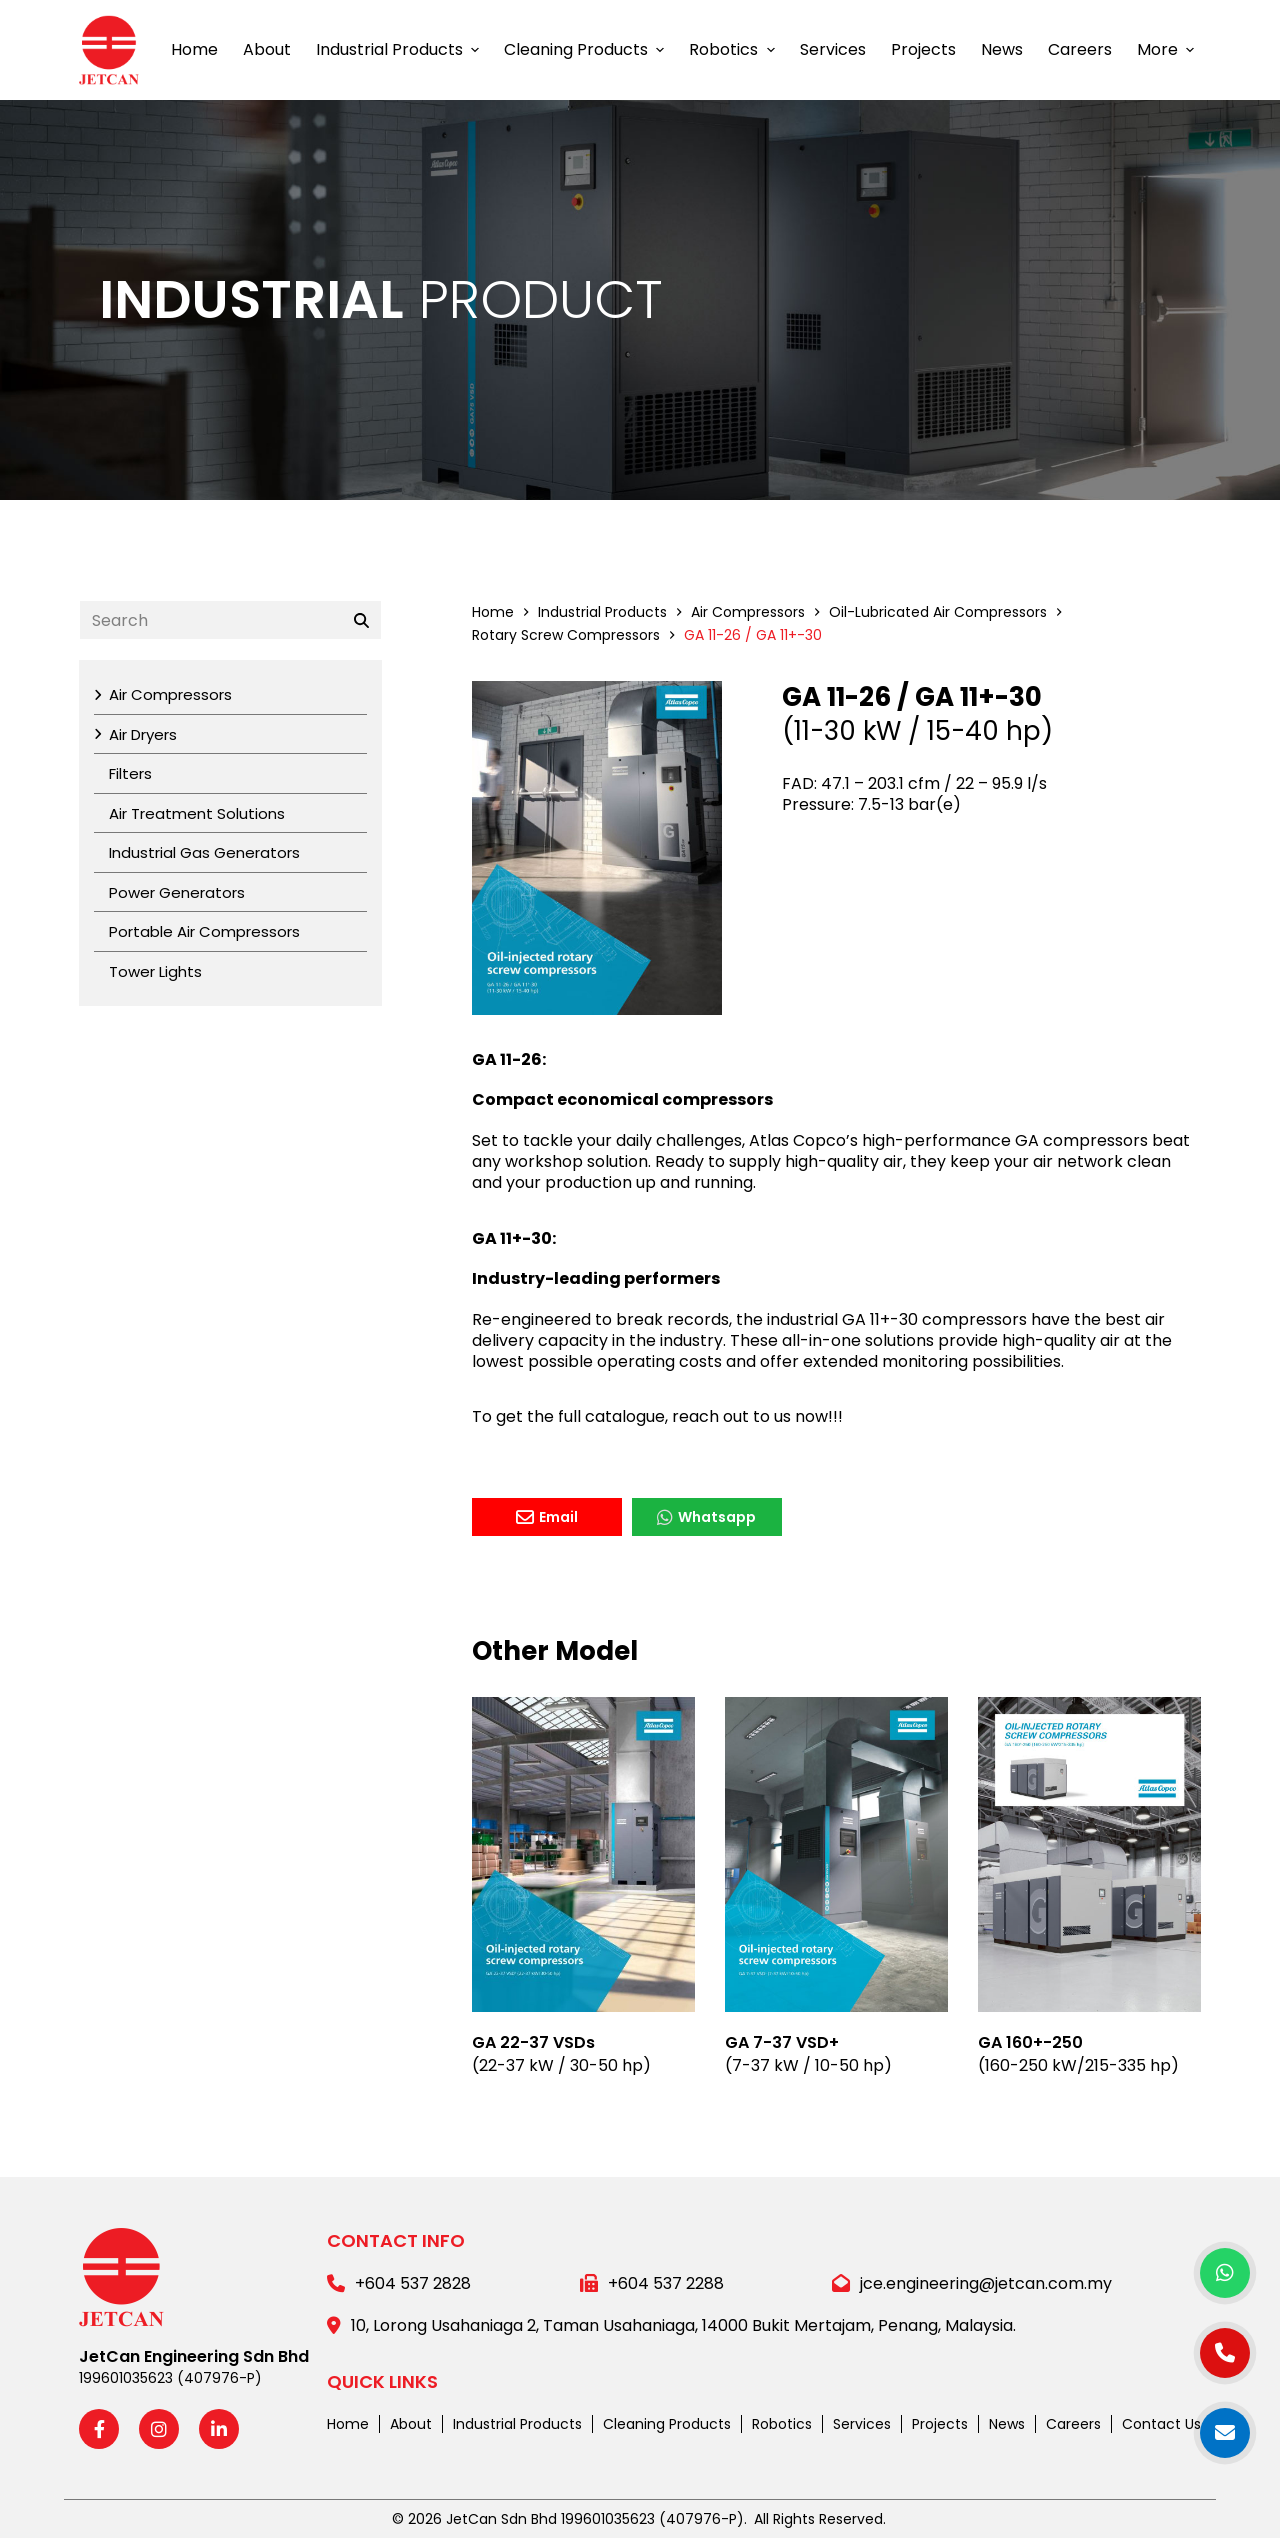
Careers (1073, 2424)
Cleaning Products (667, 2424)
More (1168, 49)
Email (547, 1517)
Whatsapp (706, 1517)
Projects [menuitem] (923, 49)
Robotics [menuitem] (734, 49)
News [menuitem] (1002, 49)
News (1007, 2424)
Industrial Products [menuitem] (400, 49)
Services (862, 2424)
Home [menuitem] (194, 49)
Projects (940, 2424)
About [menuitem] (267, 49)
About (411, 2424)
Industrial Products (517, 2424)
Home (348, 2424)
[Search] (362, 620)
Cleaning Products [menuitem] (586, 49)
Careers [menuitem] (1080, 49)
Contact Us (1161, 2424)
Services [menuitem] (833, 49)
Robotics (782, 2424)
